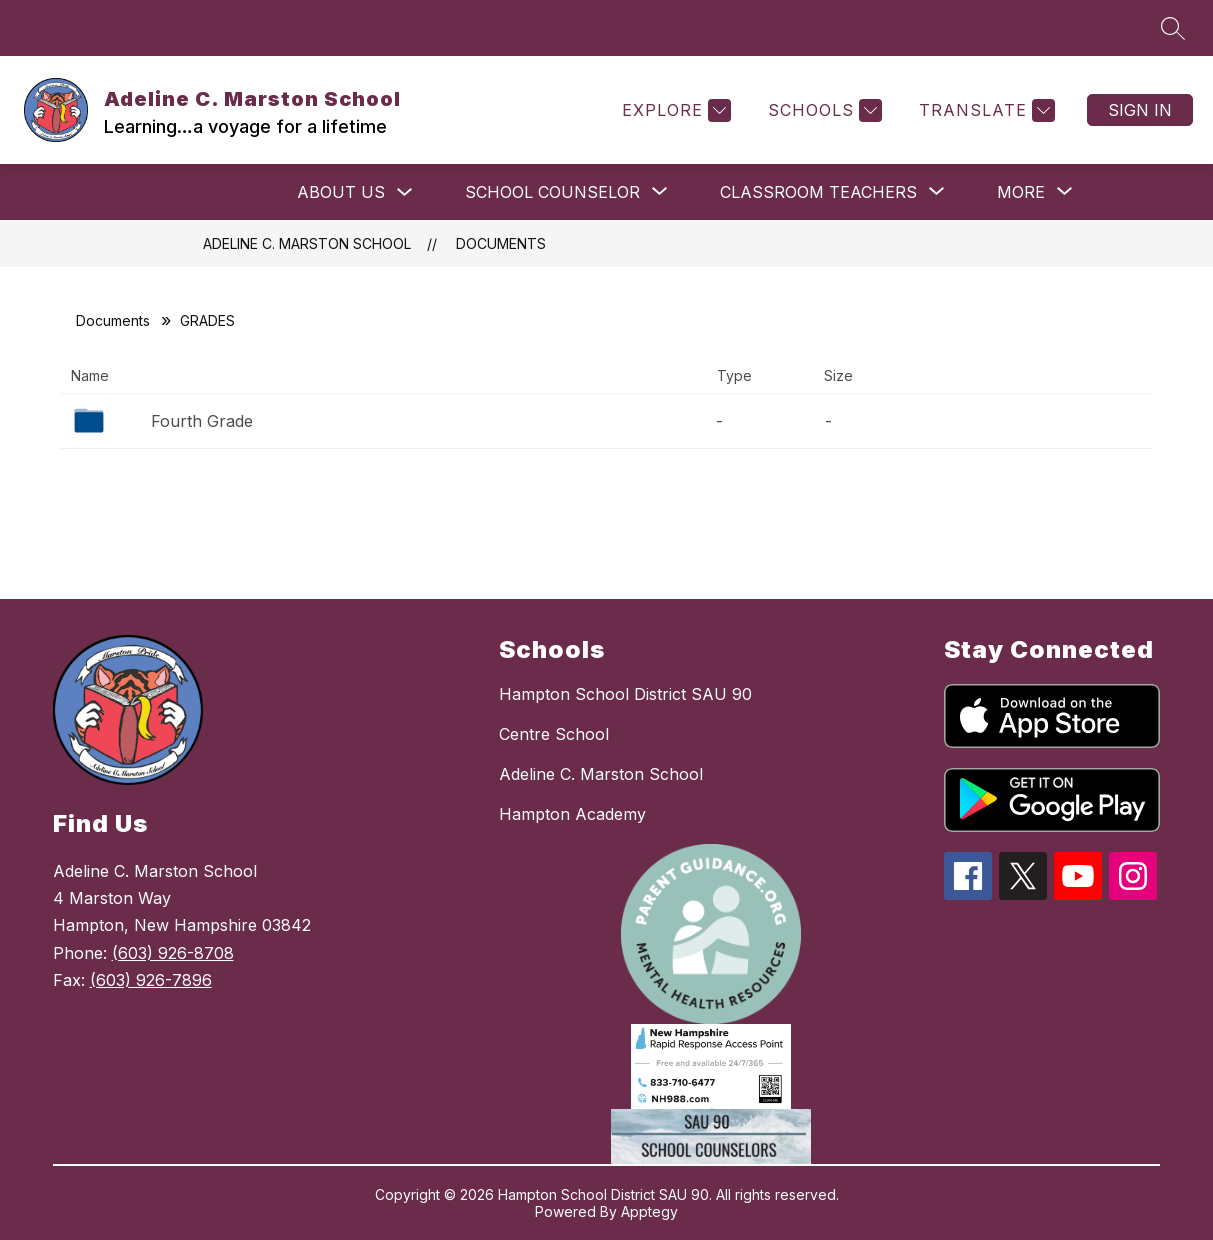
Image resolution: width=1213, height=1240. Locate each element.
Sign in (1140, 110)
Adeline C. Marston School (307, 243)
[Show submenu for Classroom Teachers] (818, 192)
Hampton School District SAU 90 (625, 694)
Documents (501, 243)
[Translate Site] (984, 110)
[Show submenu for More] (1021, 192)
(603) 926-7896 (151, 980)
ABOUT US (341, 192)
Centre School (554, 734)
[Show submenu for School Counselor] (552, 192)
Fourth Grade (202, 421)
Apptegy (649, 1211)
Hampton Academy (572, 814)
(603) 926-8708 (173, 953)
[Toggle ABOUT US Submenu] (405, 192)
